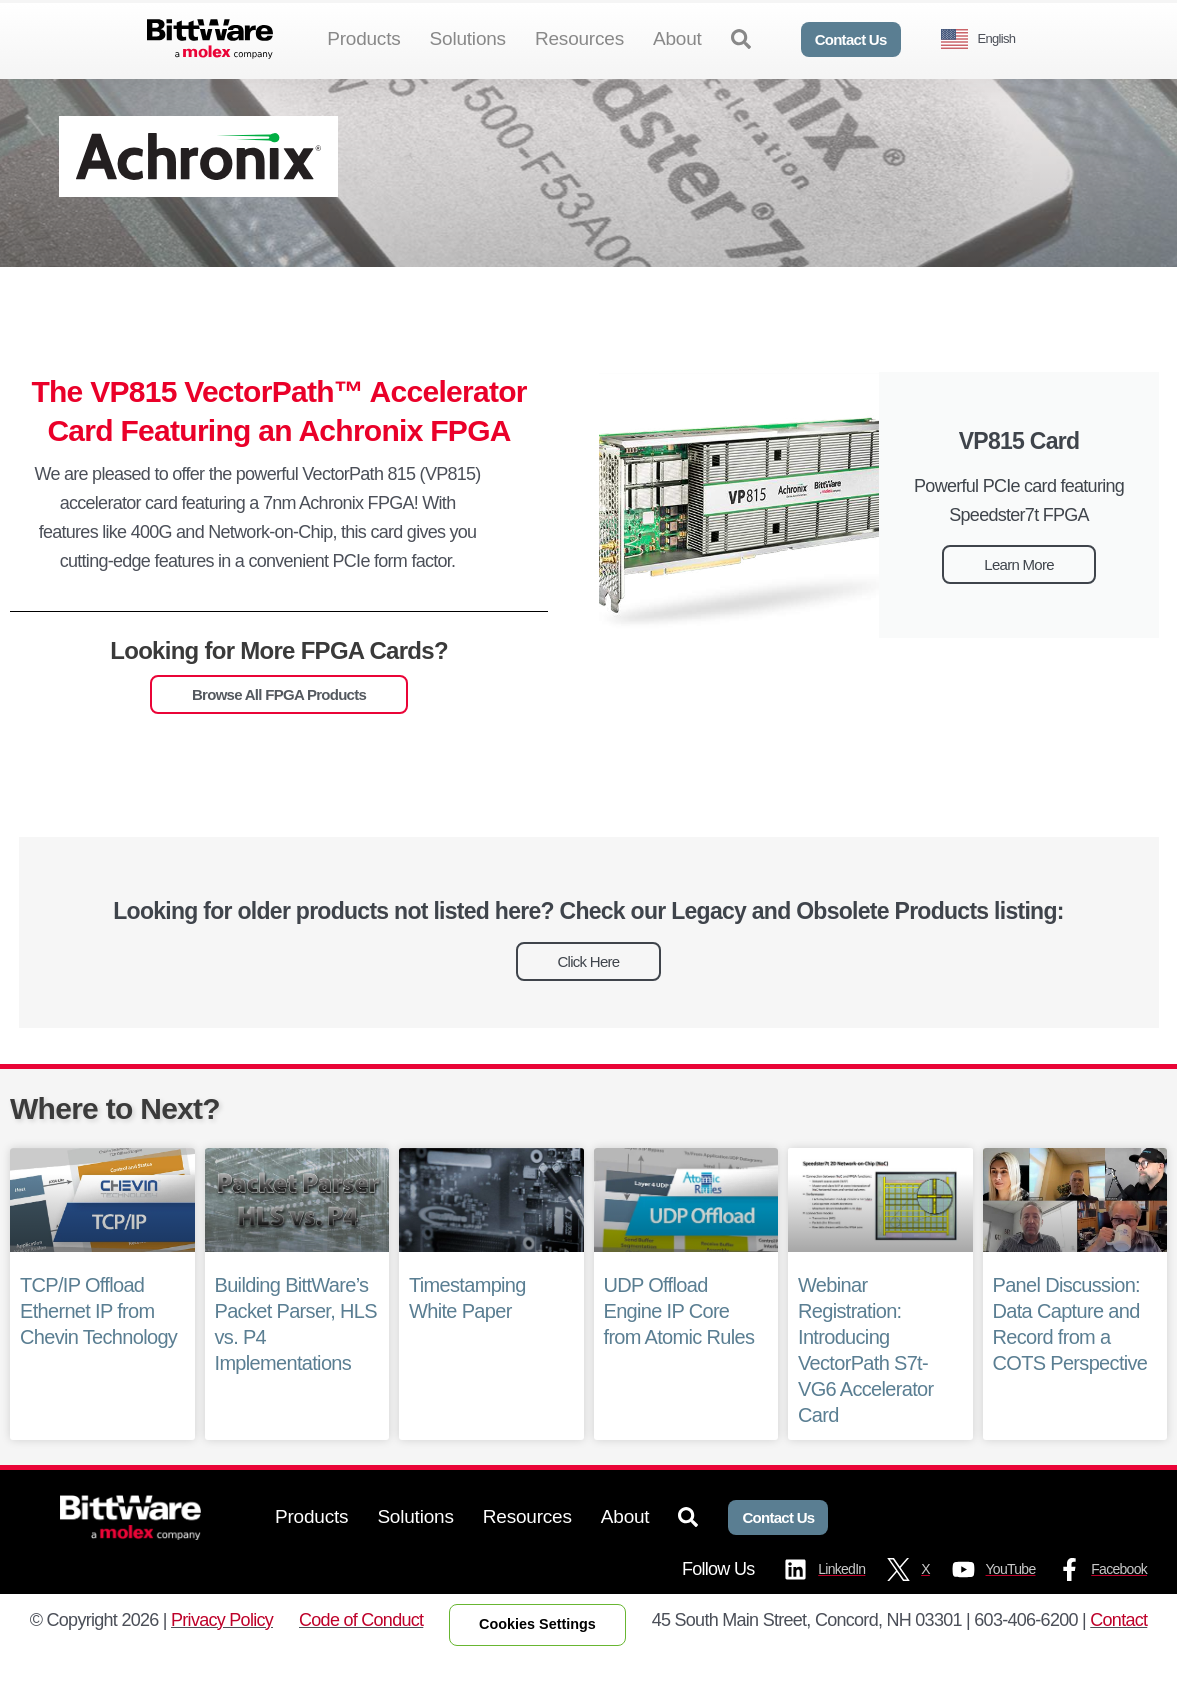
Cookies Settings (537, 1657)
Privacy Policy (222, 1652)
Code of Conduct (361, 1652)
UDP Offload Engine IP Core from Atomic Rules (679, 1343)
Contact (1118, 1652)
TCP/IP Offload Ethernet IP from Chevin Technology (98, 1343)
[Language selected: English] (986, 39)
